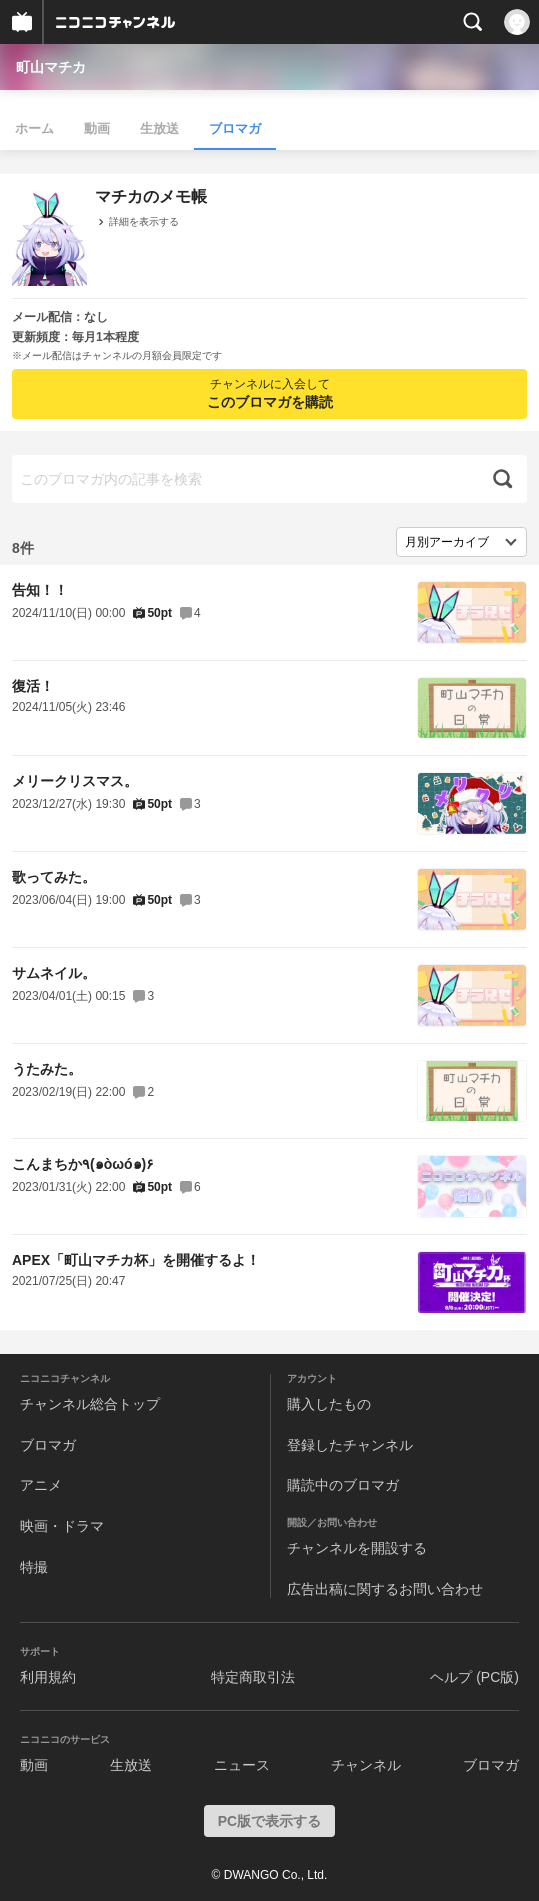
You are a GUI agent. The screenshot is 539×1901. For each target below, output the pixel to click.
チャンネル (366, 1765)
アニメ (41, 1485)
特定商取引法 (253, 1677)
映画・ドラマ (62, 1526)
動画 (97, 128)
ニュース (242, 1765)
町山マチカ (51, 67)
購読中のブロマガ (343, 1485)
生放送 (159, 128)
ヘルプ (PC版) (474, 1677)
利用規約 (48, 1677)
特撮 (34, 1567)
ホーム (34, 128)
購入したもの (329, 1404)
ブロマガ (235, 128)
